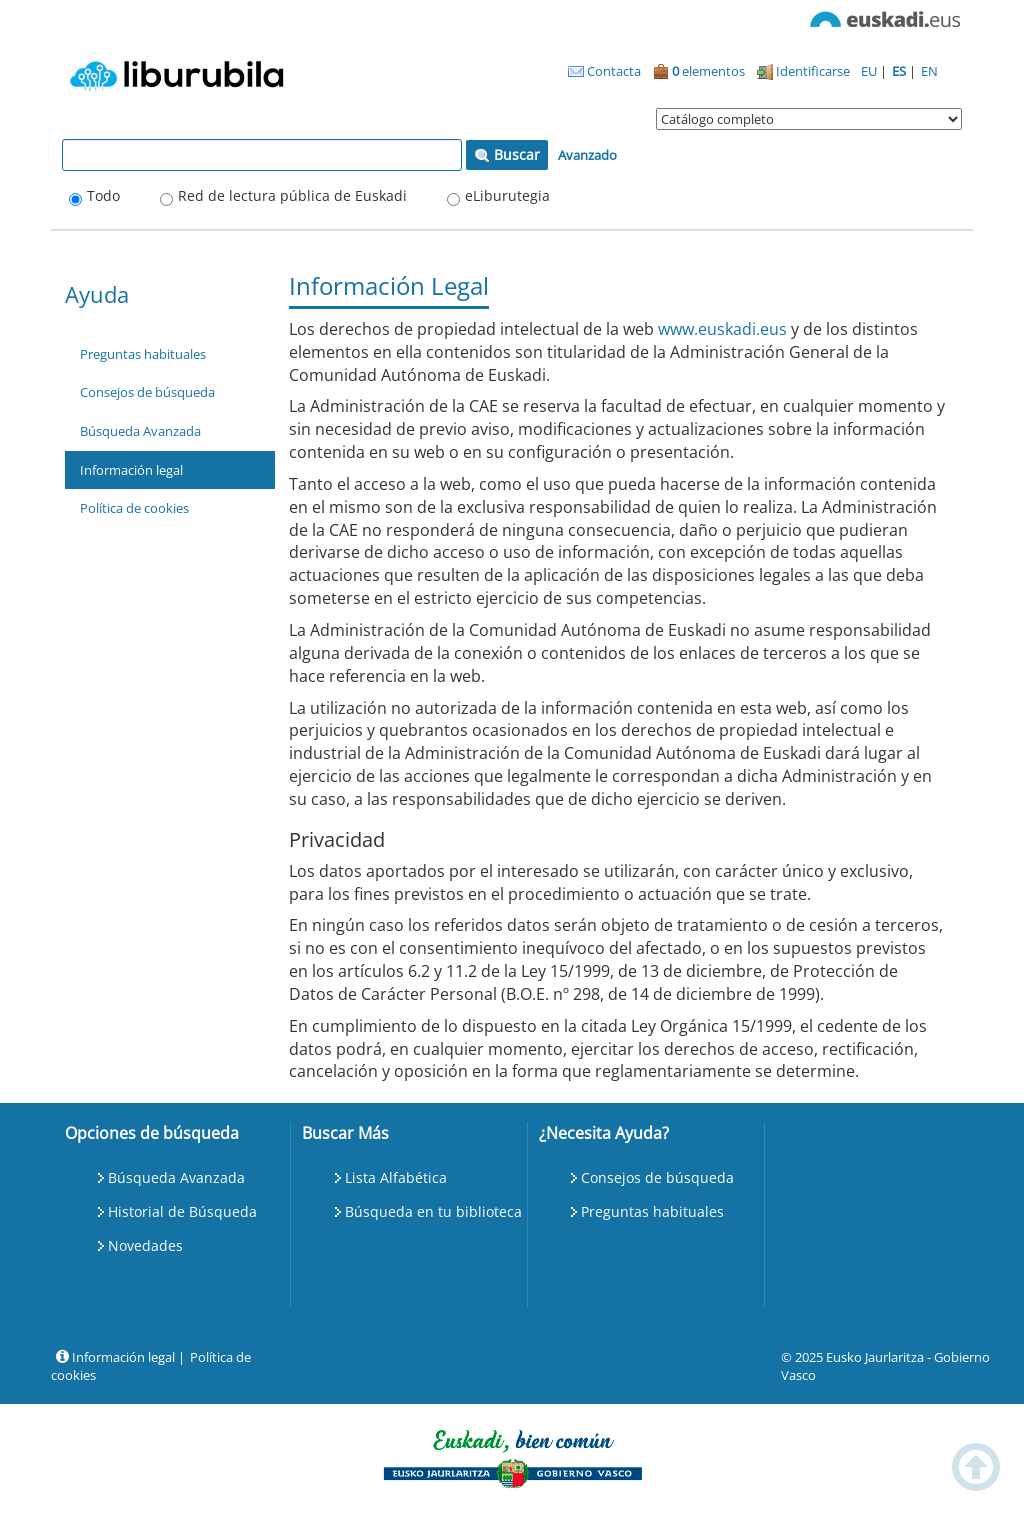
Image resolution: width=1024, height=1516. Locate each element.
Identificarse (803, 71)
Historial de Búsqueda (182, 1211)
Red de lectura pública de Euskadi (292, 195)
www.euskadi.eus (722, 329)
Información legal (131, 470)
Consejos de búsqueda (147, 392)
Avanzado (587, 155)
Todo (103, 195)
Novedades (145, 1245)
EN (929, 71)
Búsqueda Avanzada (140, 431)
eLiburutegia (507, 195)
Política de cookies (134, 508)
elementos (699, 71)
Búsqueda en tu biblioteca (433, 1211)
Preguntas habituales (143, 354)
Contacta (604, 71)
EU (870, 71)
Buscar (507, 154)
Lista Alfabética (396, 1177)
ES (900, 71)
